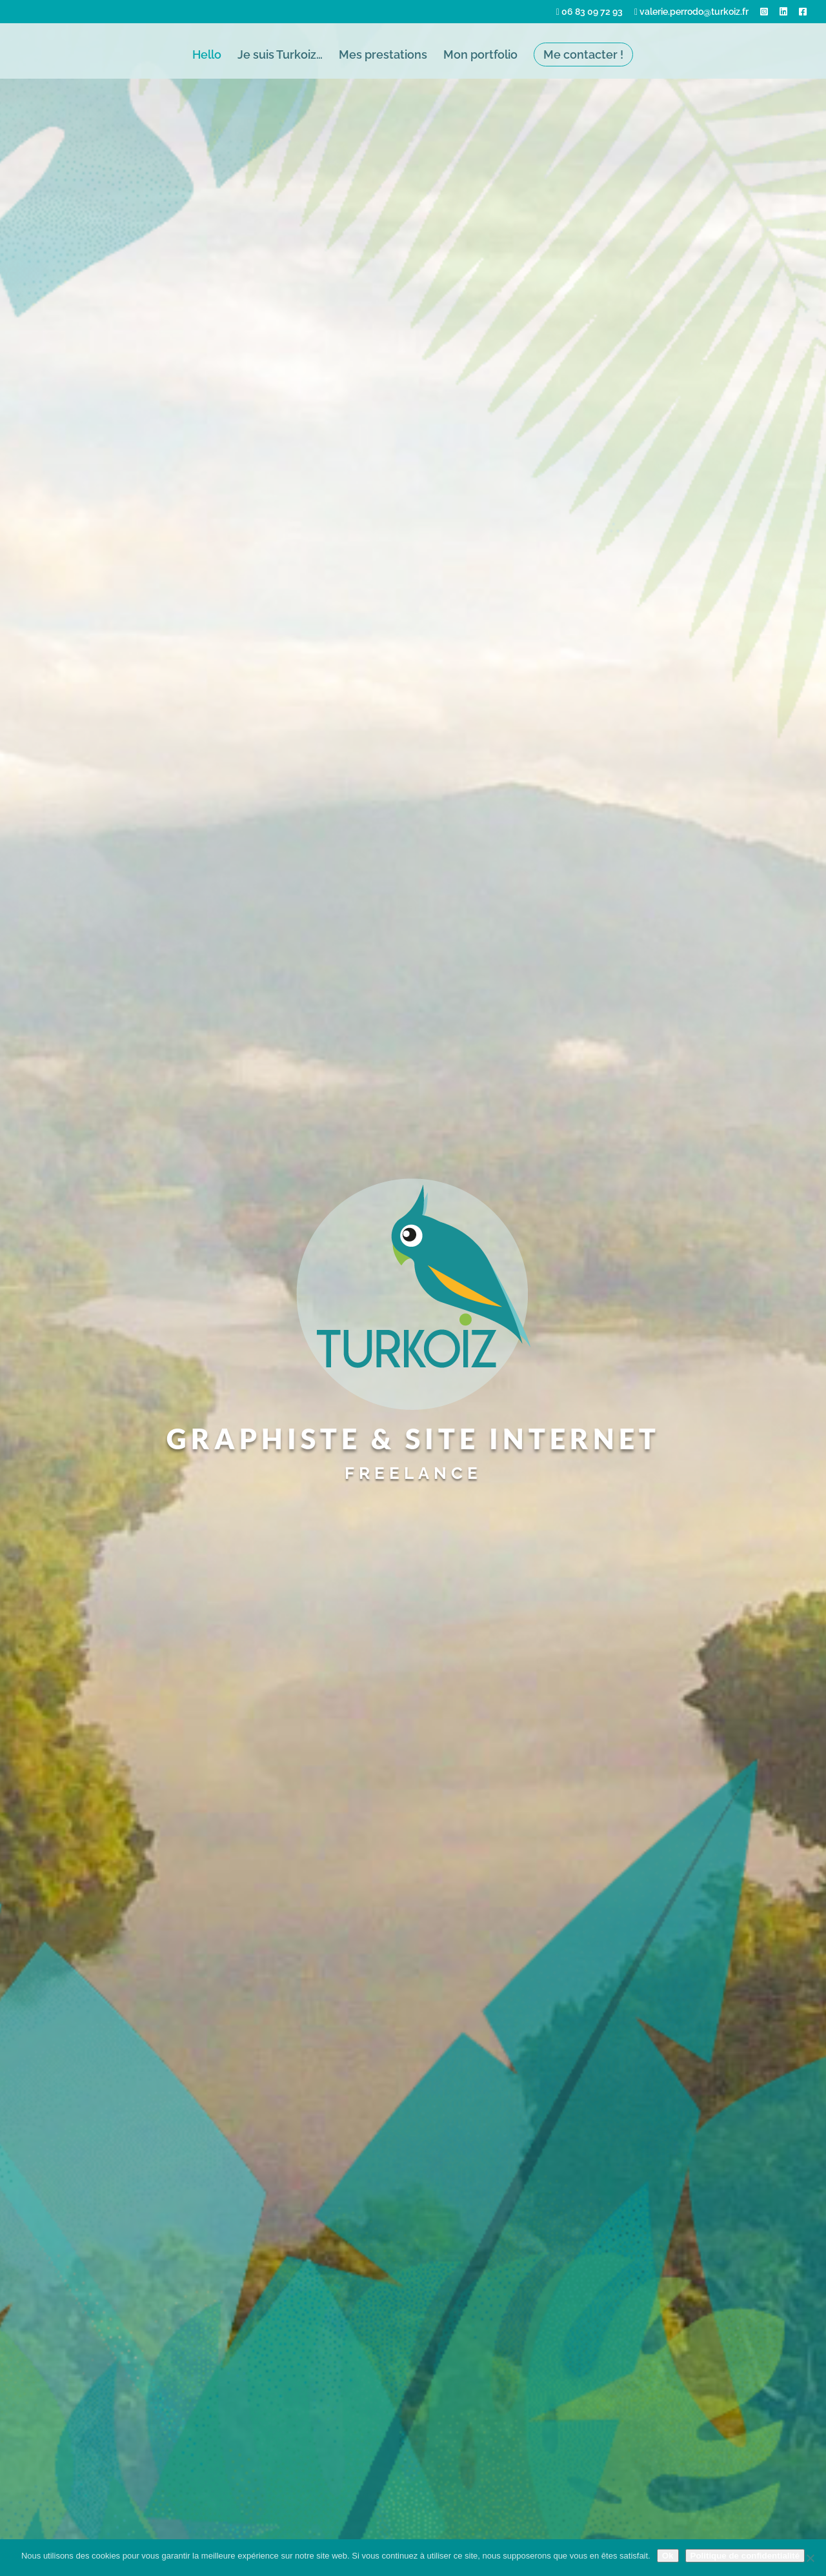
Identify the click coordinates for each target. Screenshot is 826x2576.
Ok (668, 2556)
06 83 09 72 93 (589, 12)
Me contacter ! (583, 54)
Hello (206, 55)
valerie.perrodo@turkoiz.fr (691, 12)
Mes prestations (383, 55)
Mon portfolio (480, 55)
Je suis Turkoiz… (280, 55)
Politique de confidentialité (745, 2556)
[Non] (809, 2557)
